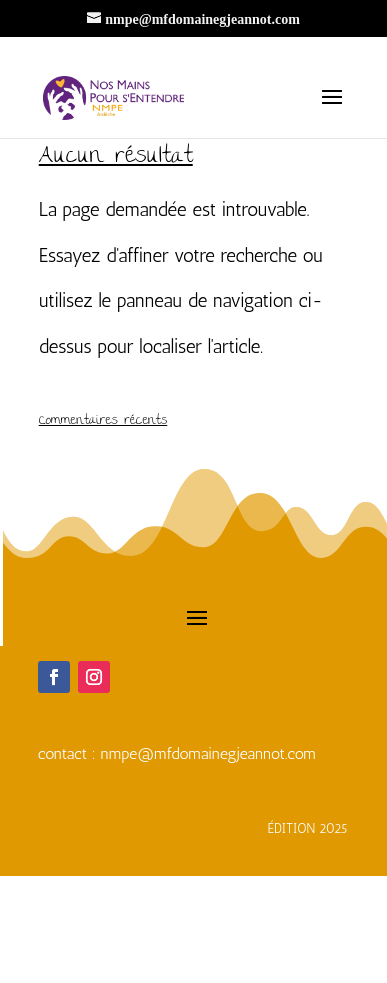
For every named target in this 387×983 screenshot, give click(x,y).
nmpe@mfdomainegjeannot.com (208, 753)
